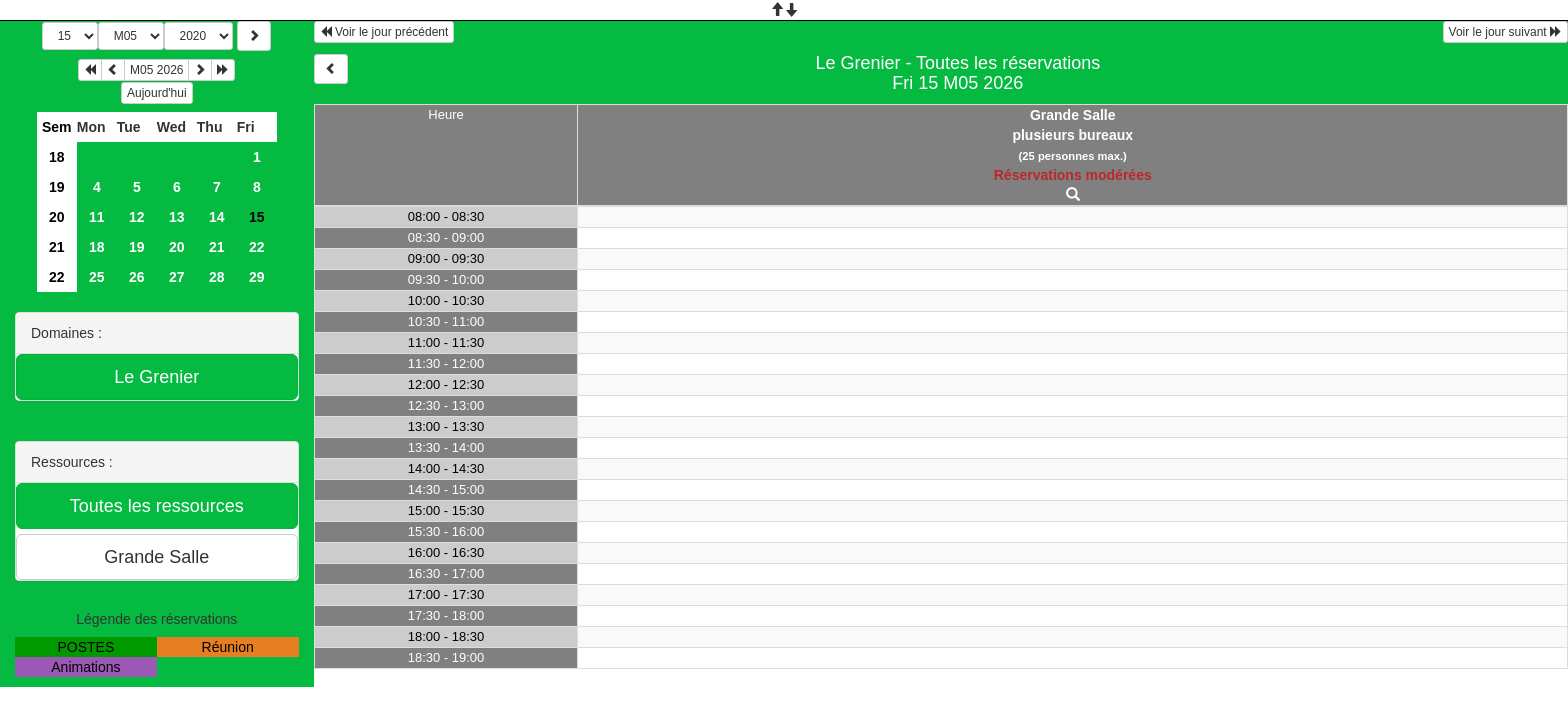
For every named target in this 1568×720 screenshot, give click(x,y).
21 (57, 247)
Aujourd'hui (157, 93)
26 (137, 277)
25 (97, 277)
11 (97, 217)
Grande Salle (1073, 115)
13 (177, 217)
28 (217, 277)
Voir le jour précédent (384, 32)
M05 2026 (156, 70)
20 (57, 217)
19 (57, 187)
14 (217, 217)
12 (137, 217)
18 (57, 157)
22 (257, 247)
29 (257, 277)
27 (177, 277)
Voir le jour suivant (1505, 32)
